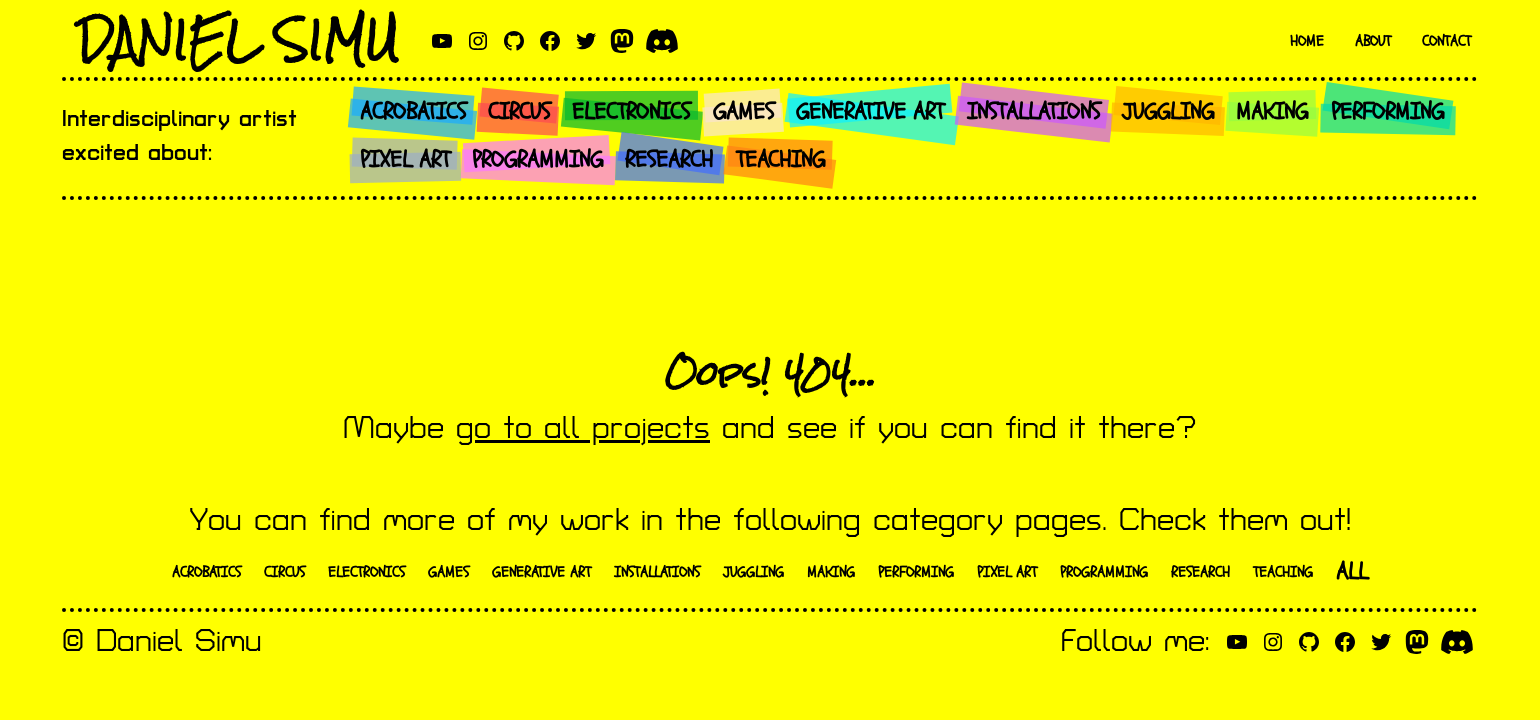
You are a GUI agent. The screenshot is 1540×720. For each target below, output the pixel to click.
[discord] (662, 41)
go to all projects (583, 428)
